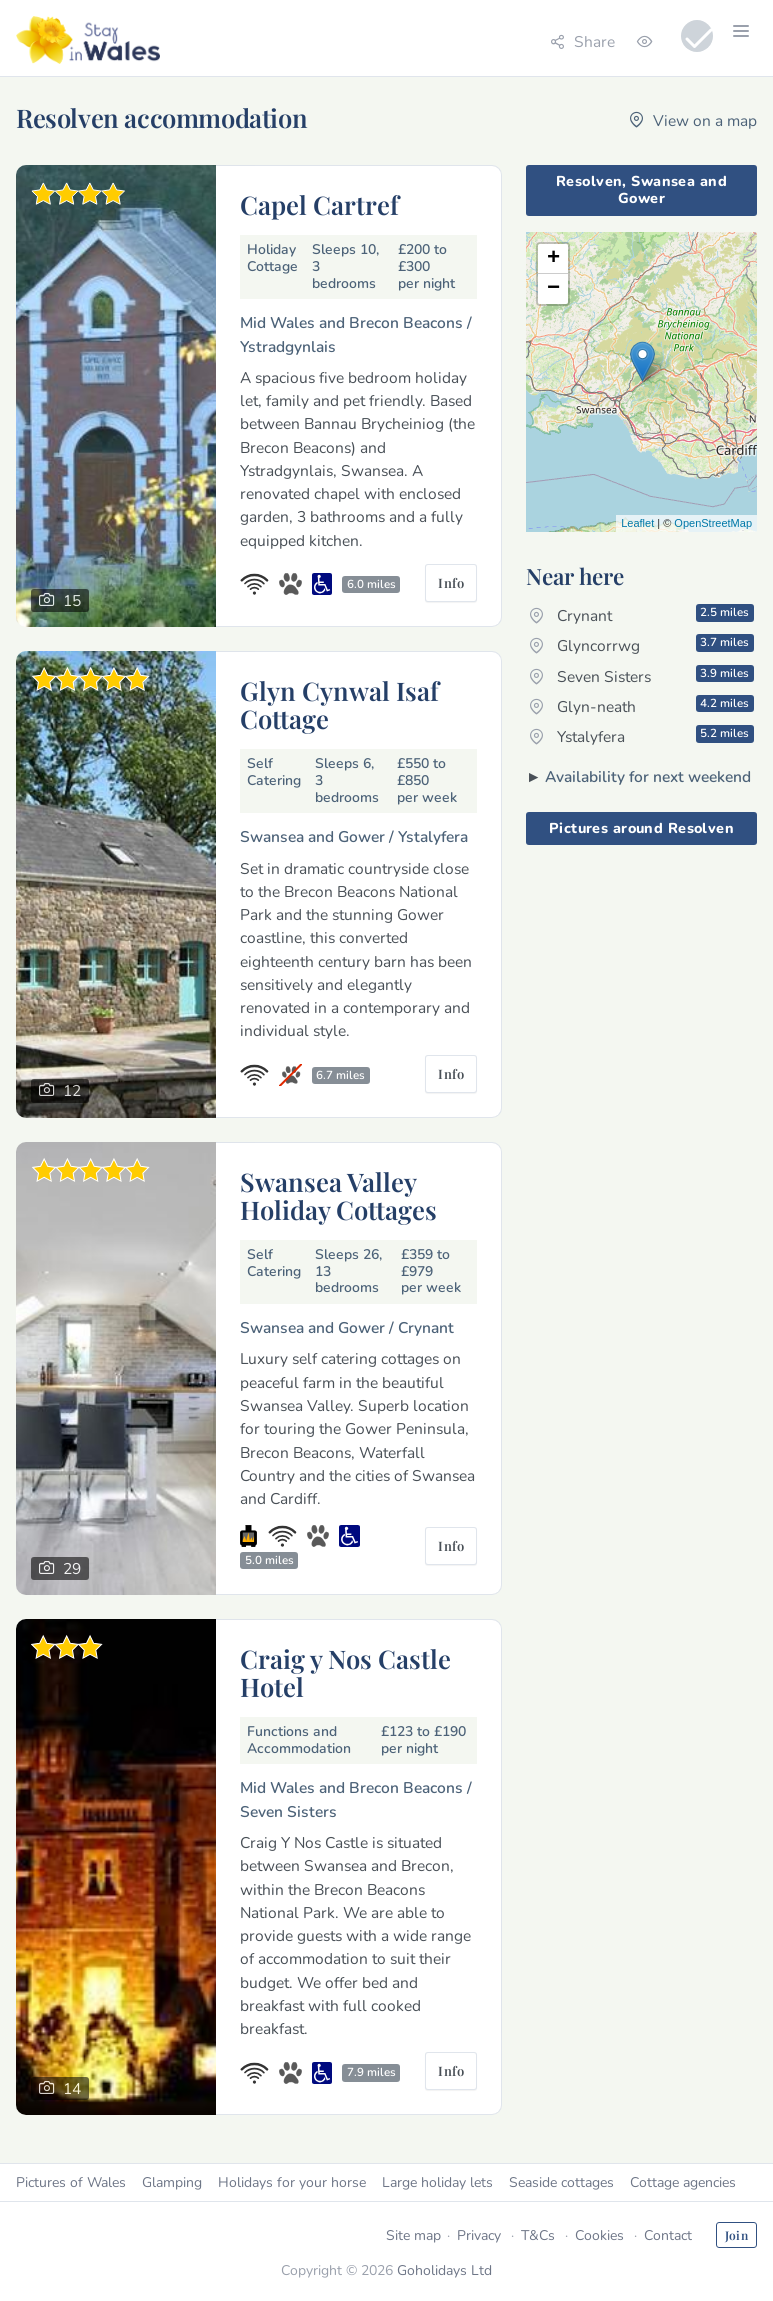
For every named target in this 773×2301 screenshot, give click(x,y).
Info (451, 582)
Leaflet (637, 523)
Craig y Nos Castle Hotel (345, 1672)
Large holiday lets (437, 2182)
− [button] (553, 289)
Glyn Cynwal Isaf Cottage (339, 704)
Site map (413, 2235)
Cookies (599, 2235)
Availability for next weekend (648, 776)
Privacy (479, 2235)
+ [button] (553, 259)
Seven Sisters (641, 676)
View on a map (693, 120)
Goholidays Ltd (444, 2270)
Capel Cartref (319, 204)
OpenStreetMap (713, 523)
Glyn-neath (641, 706)
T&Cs (538, 2235)
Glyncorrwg (641, 645)
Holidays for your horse (292, 2182)
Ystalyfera (641, 736)
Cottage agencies (683, 2182)
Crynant (641, 615)
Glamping (172, 2182)
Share (582, 41)
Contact (668, 2235)
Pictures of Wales (71, 2182)
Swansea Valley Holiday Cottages (338, 1195)
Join (736, 2235)
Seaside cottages (561, 2182)
